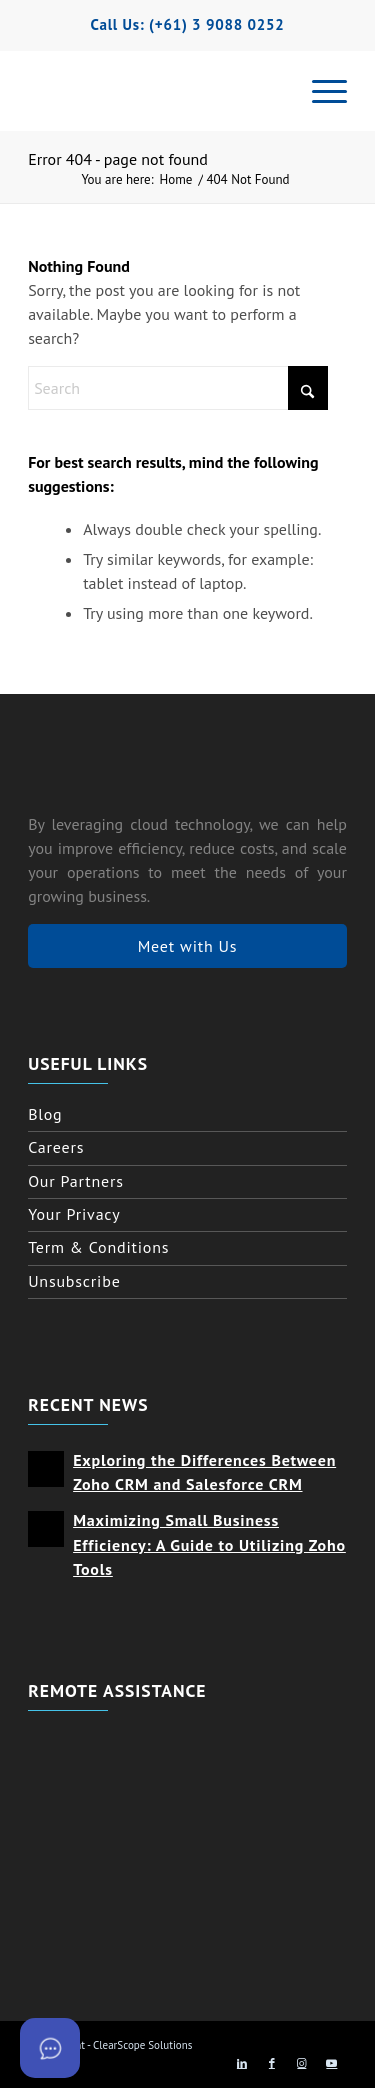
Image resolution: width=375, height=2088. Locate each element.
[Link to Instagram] (302, 2063)
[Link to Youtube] (332, 2063)
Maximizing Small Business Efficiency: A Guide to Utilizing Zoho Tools (209, 1544)
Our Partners (76, 1181)
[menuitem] (319, 91)
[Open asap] (50, 2048)
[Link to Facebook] (272, 2063)
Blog (45, 1114)
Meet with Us (188, 946)
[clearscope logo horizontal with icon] (185, 91)
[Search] (178, 388)
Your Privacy (74, 1214)
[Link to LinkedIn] (242, 2063)
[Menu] (319, 91)
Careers (56, 1147)
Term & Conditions (98, 1247)
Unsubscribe (74, 1281)
